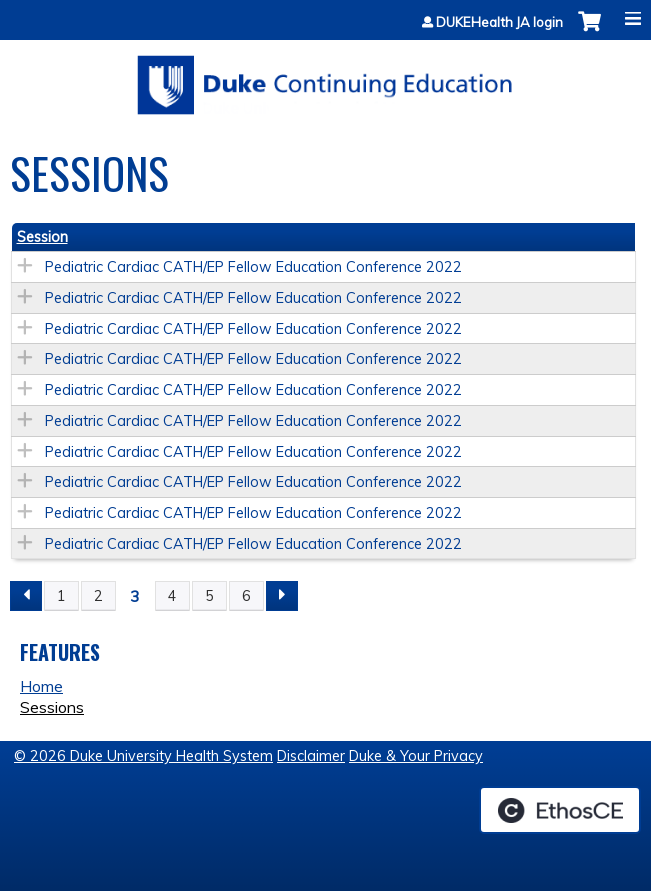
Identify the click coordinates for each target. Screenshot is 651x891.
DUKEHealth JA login (499, 22)
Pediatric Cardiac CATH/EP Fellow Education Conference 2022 (253, 267)
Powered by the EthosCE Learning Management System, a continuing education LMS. (560, 810)
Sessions (52, 707)
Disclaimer (311, 756)
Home (41, 686)
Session (42, 237)
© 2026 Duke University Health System (143, 756)
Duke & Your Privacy (416, 756)
